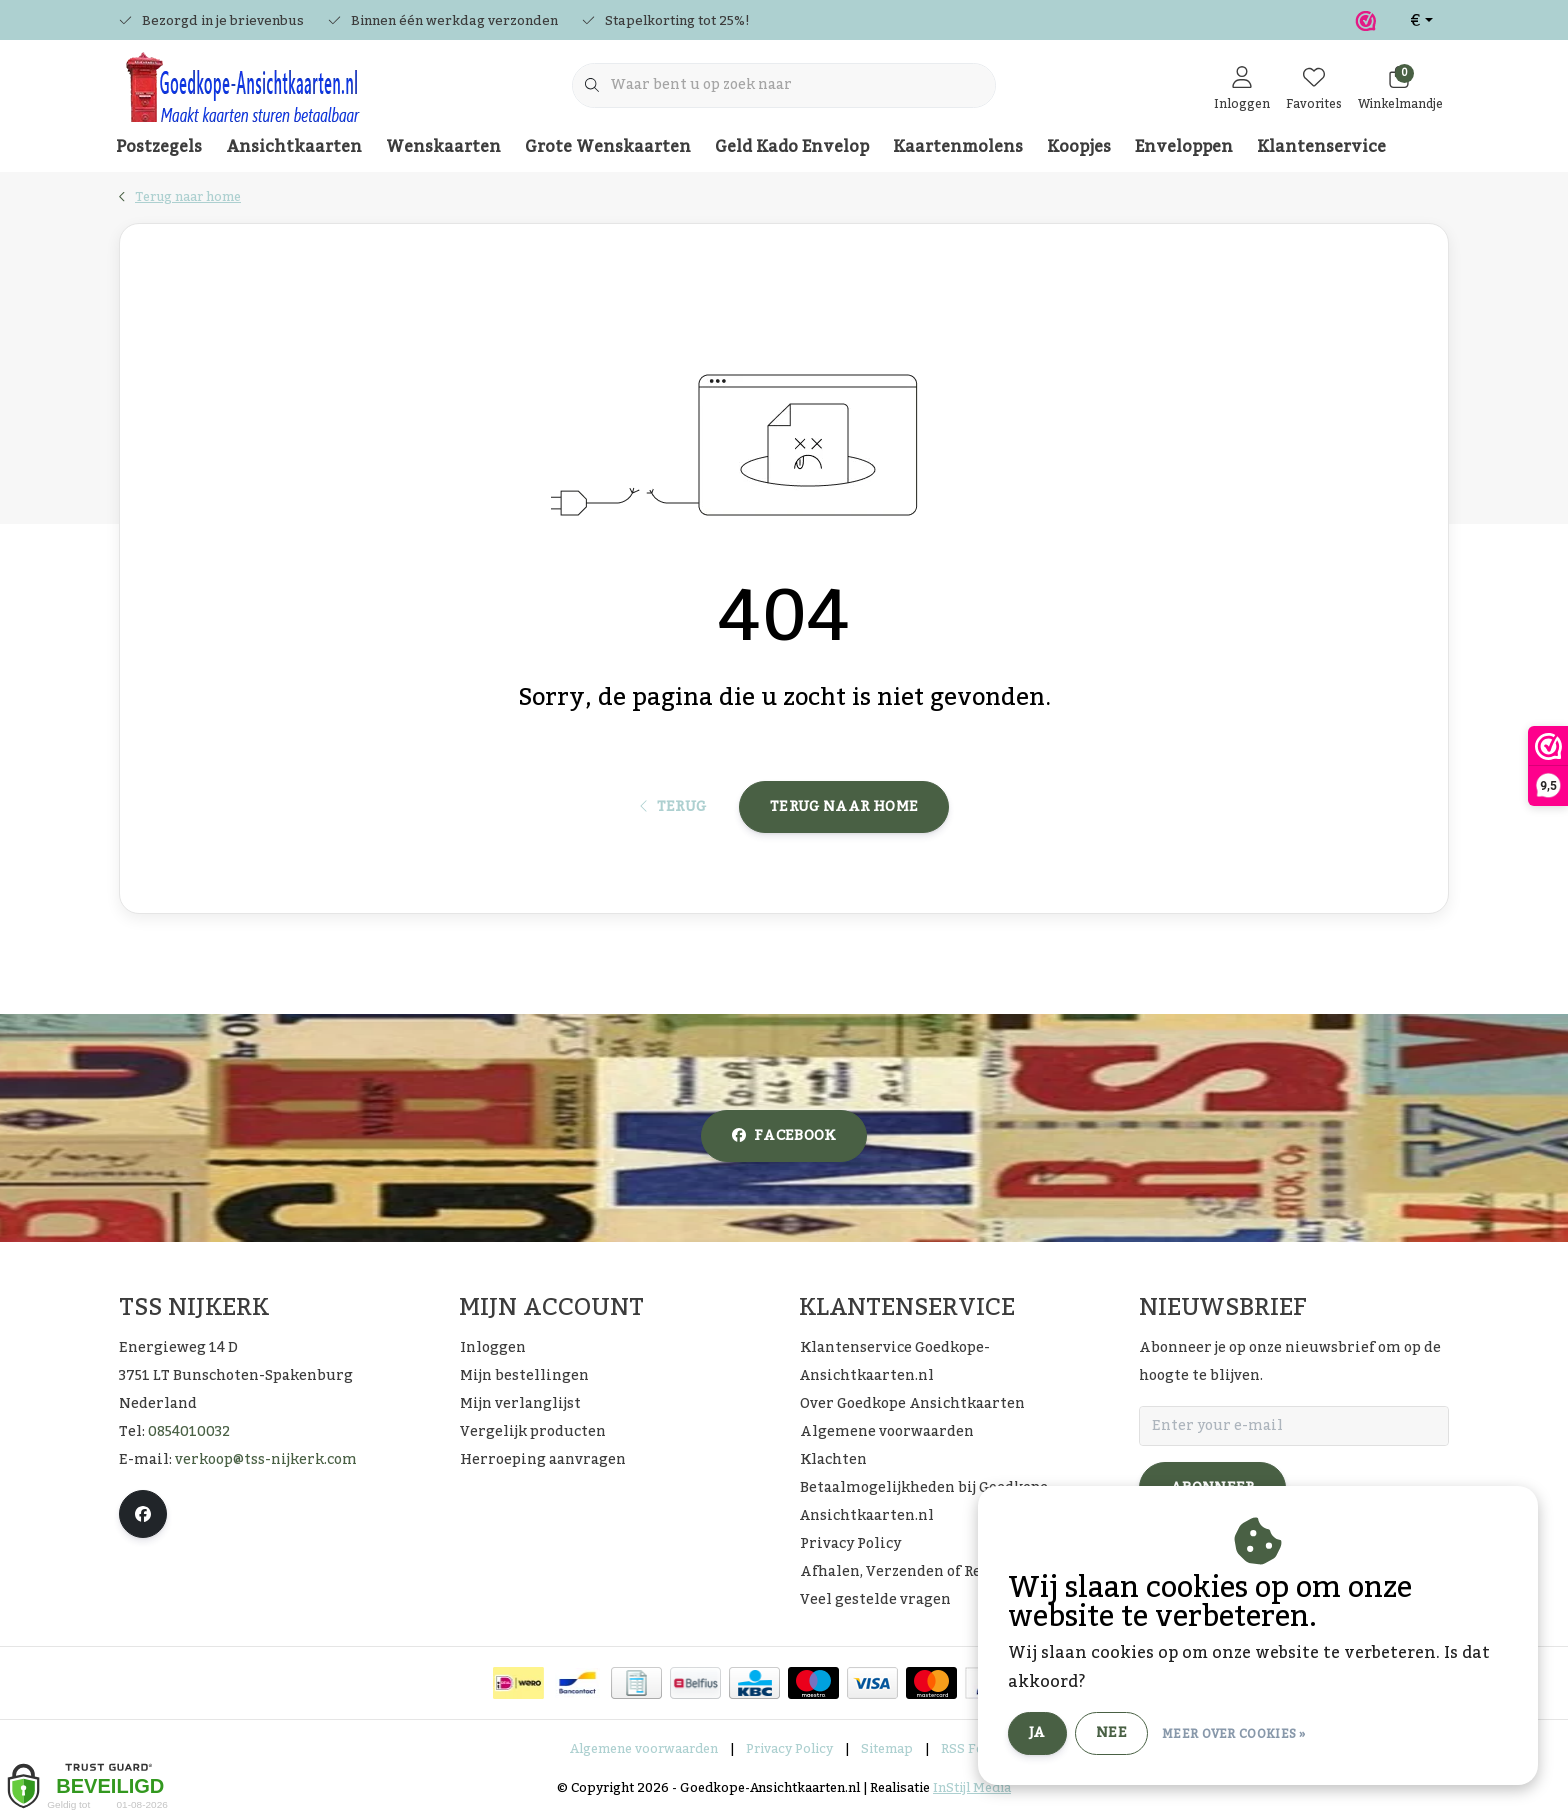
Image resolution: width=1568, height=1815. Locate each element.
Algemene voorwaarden (644, 1749)
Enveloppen (1184, 147)
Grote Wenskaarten (608, 147)
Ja (1037, 1733)
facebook (784, 1136)
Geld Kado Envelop (792, 147)
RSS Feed (969, 1749)
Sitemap (887, 1749)
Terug (673, 807)
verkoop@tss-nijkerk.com (266, 1460)
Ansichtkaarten (294, 147)
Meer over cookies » (1234, 1734)
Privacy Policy (789, 1749)
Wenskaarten (443, 147)
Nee (1111, 1733)
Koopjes (1079, 147)
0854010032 (189, 1432)
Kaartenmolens (958, 147)
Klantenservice (1321, 147)
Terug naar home (844, 807)
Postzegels (159, 147)
